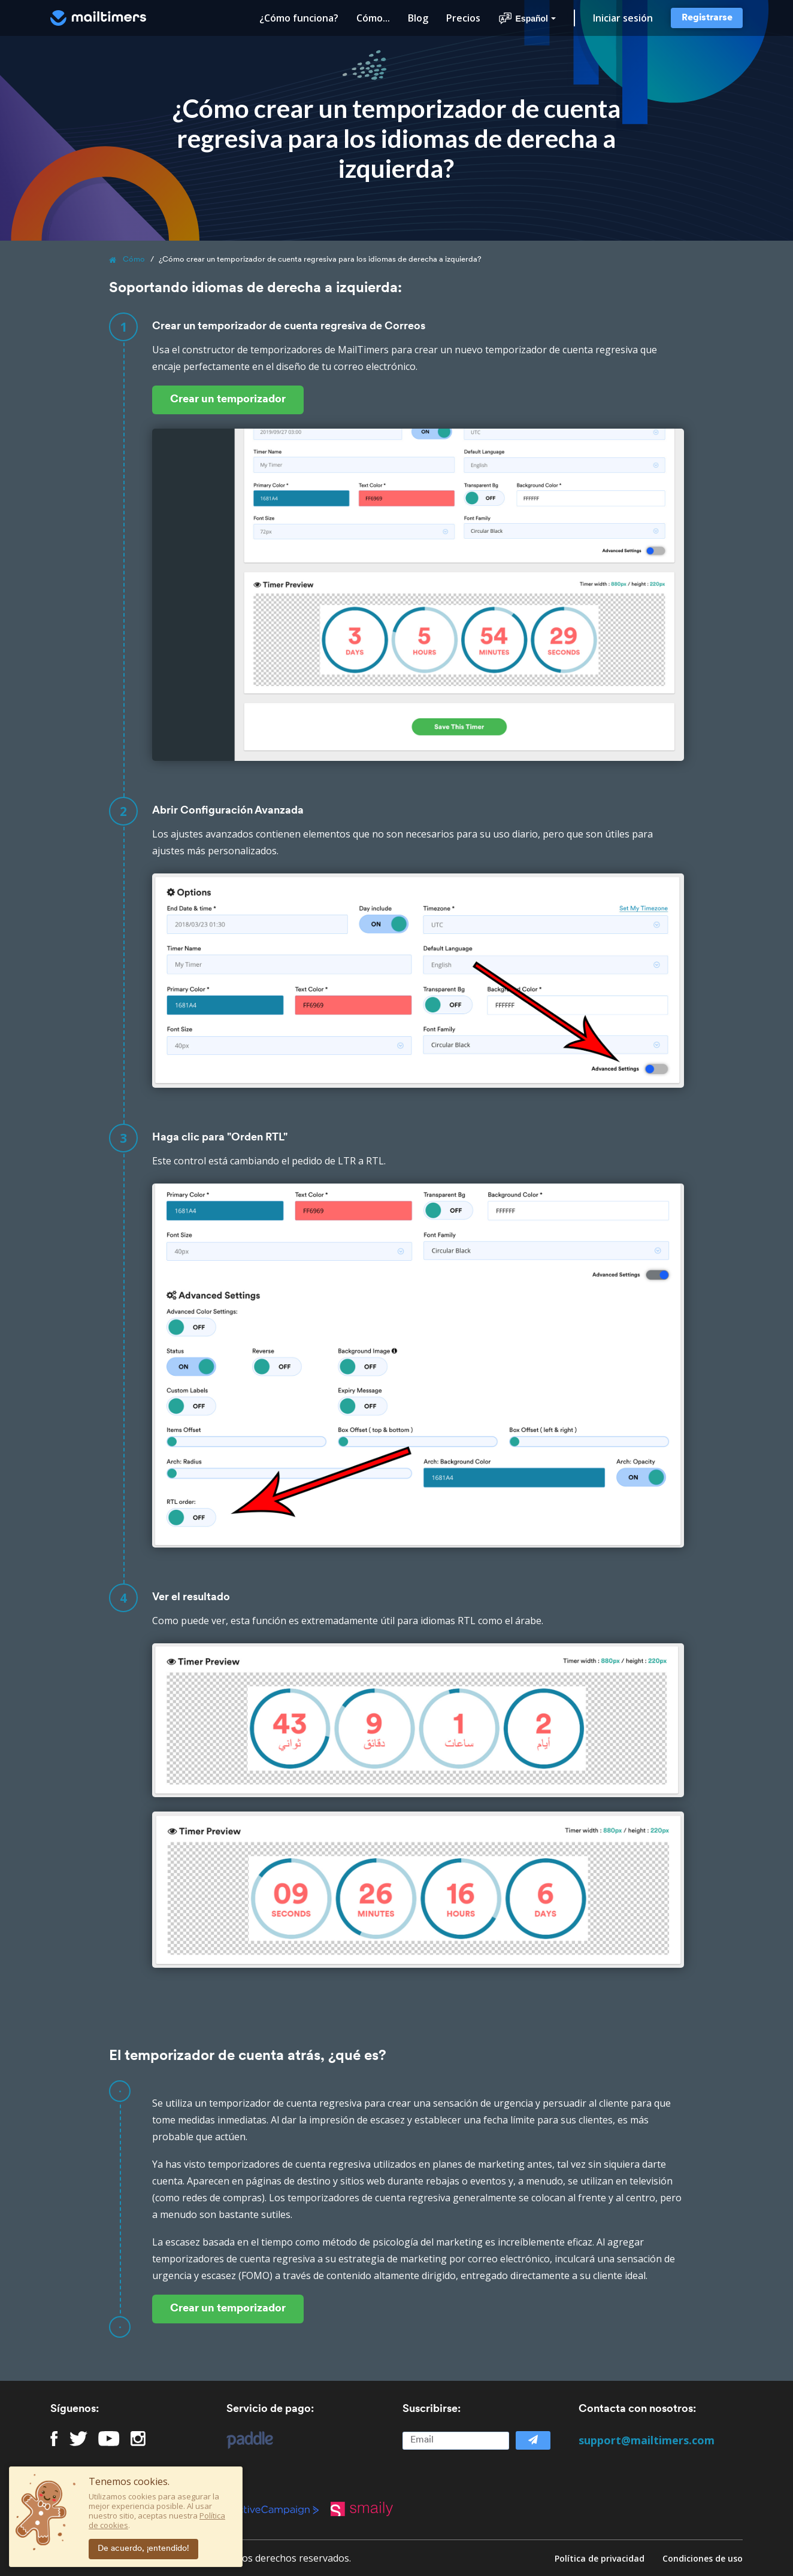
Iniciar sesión (623, 18)
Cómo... (373, 18)
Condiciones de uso (702, 2558)
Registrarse (707, 18)
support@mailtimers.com (647, 2440)
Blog (418, 18)
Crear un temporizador (228, 399)
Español (527, 18)
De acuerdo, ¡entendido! (143, 2548)
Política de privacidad (599, 2558)
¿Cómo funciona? (298, 18)
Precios (463, 18)
